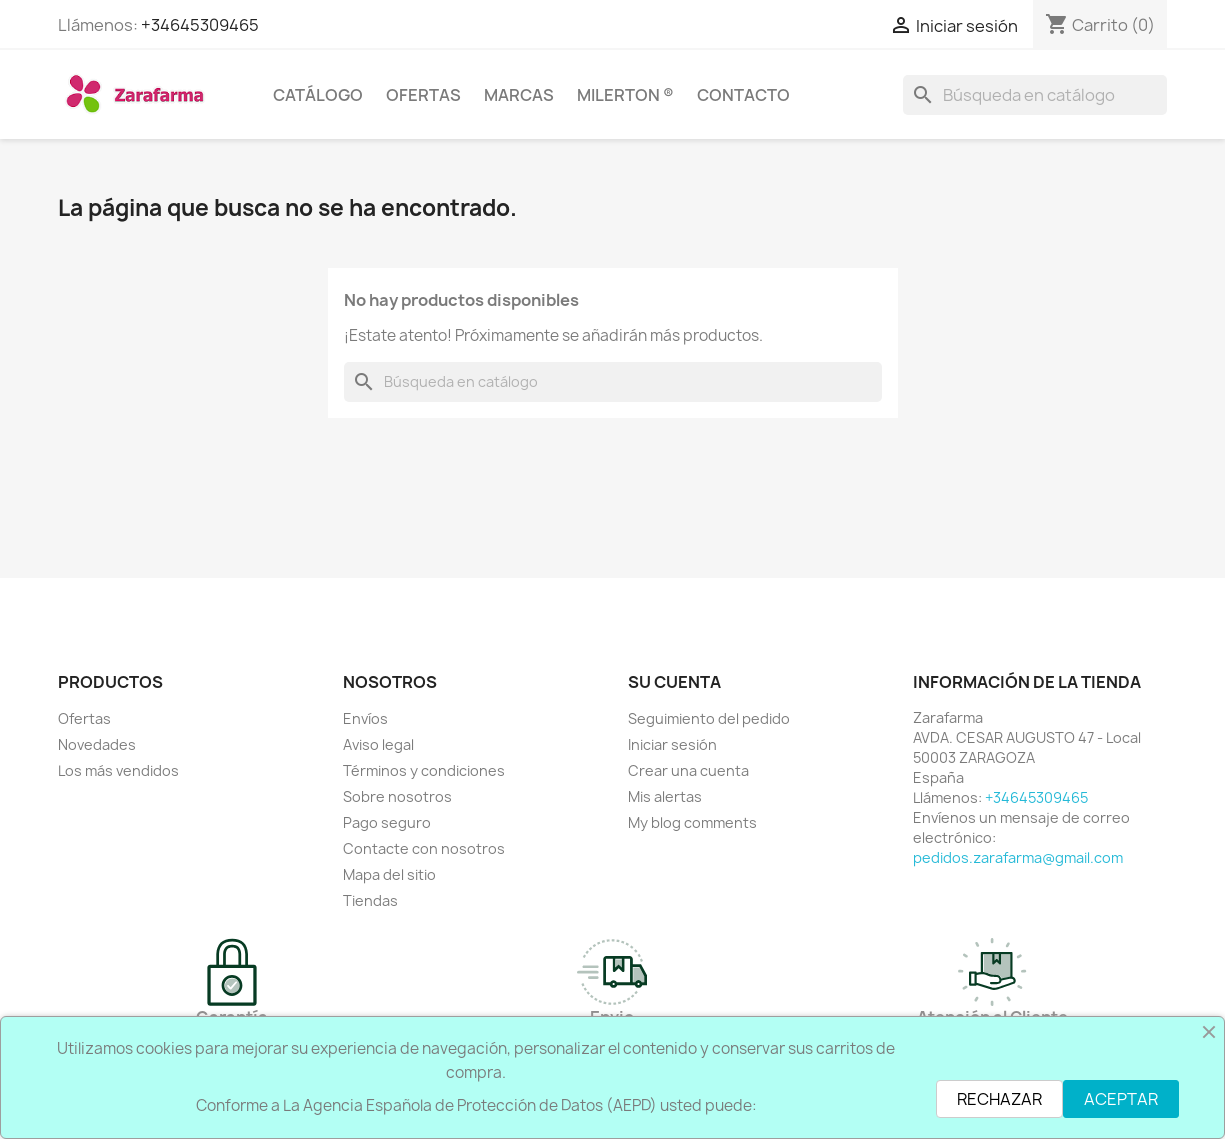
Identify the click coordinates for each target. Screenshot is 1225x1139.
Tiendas (370, 900)
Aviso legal (378, 744)
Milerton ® (625, 95)
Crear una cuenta (688, 770)
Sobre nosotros (397, 796)
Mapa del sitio (389, 874)
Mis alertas (665, 796)
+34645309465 (200, 25)
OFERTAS (423, 95)
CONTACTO (743, 95)
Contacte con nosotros (424, 848)
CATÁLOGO (318, 95)
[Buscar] (1035, 95)
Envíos (365, 718)
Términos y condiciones (424, 770)
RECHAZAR (999, 1099)
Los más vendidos (118, 770)
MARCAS (519, 95)
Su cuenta (674, 682)
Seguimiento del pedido (709, 718)
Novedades (97, 744)
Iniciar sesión (672, 744)
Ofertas (84, 718)
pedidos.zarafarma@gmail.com (1018, 857)
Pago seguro (387, 822)
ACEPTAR (1121, 1099)
